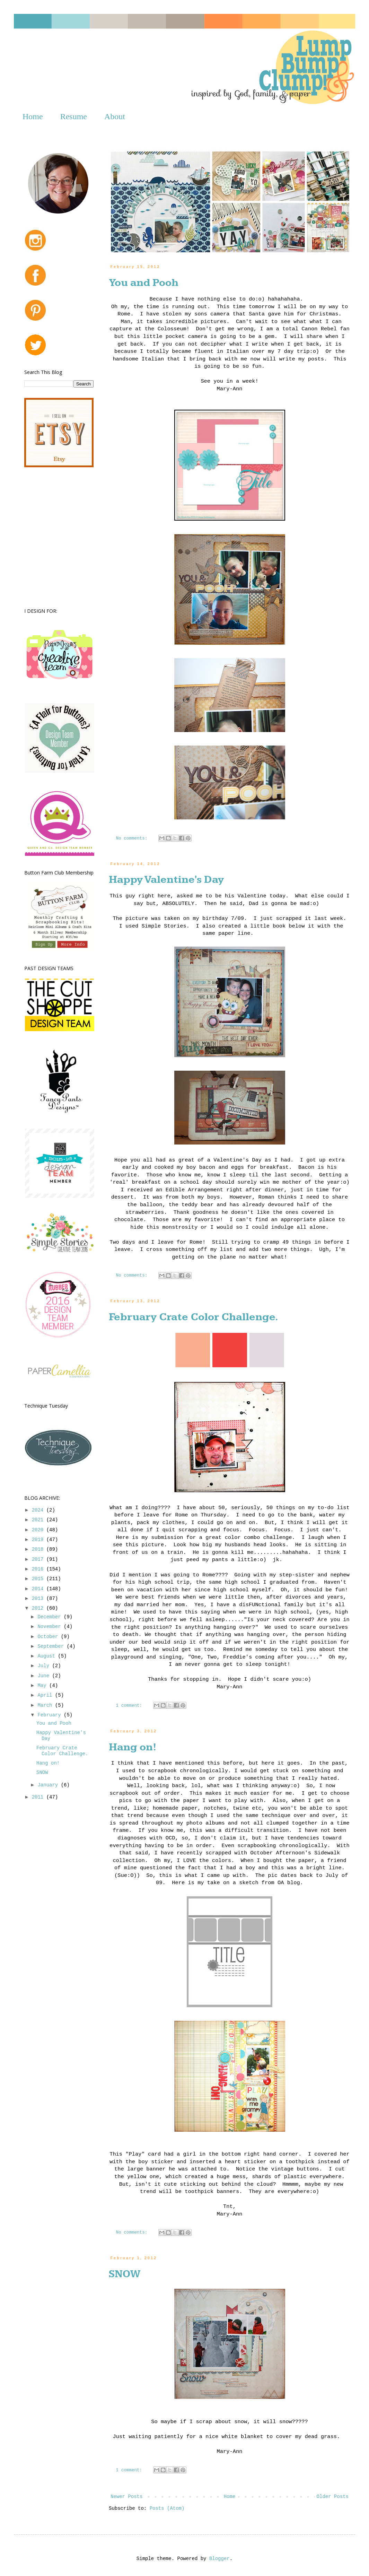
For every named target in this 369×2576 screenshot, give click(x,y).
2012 (39, 1608)
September (52, 1646)
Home (33, 116)
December (50, 1617)
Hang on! (132, 1747)
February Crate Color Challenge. (193, 1317)
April (46, 1695)
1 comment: (130, 1705)
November (50, 1626)
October (49, 1636)
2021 (39, 1520)
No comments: (133, 838)
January (49, 1785)
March (46, 1705)
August (47, 1656)
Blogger (219, 2558)
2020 (39, 1530)
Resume (73, 116)
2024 (39, 1510)
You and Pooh (143, 283)
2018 (39, 1549)
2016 (39, 1569)
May (43, 1685)
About (114, 116)
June (44, 1676)
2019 (39, 1539)
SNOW (124, 2274)
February (50, 1715)
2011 (39, 1797)
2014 (39, 1589)
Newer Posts (126, 2496)
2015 (39, 1579)
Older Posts (333, 2496)
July (44, 1666)
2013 (39, 1598)
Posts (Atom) (167, 2508)
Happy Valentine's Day (166, 879)
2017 (39, 1559)
